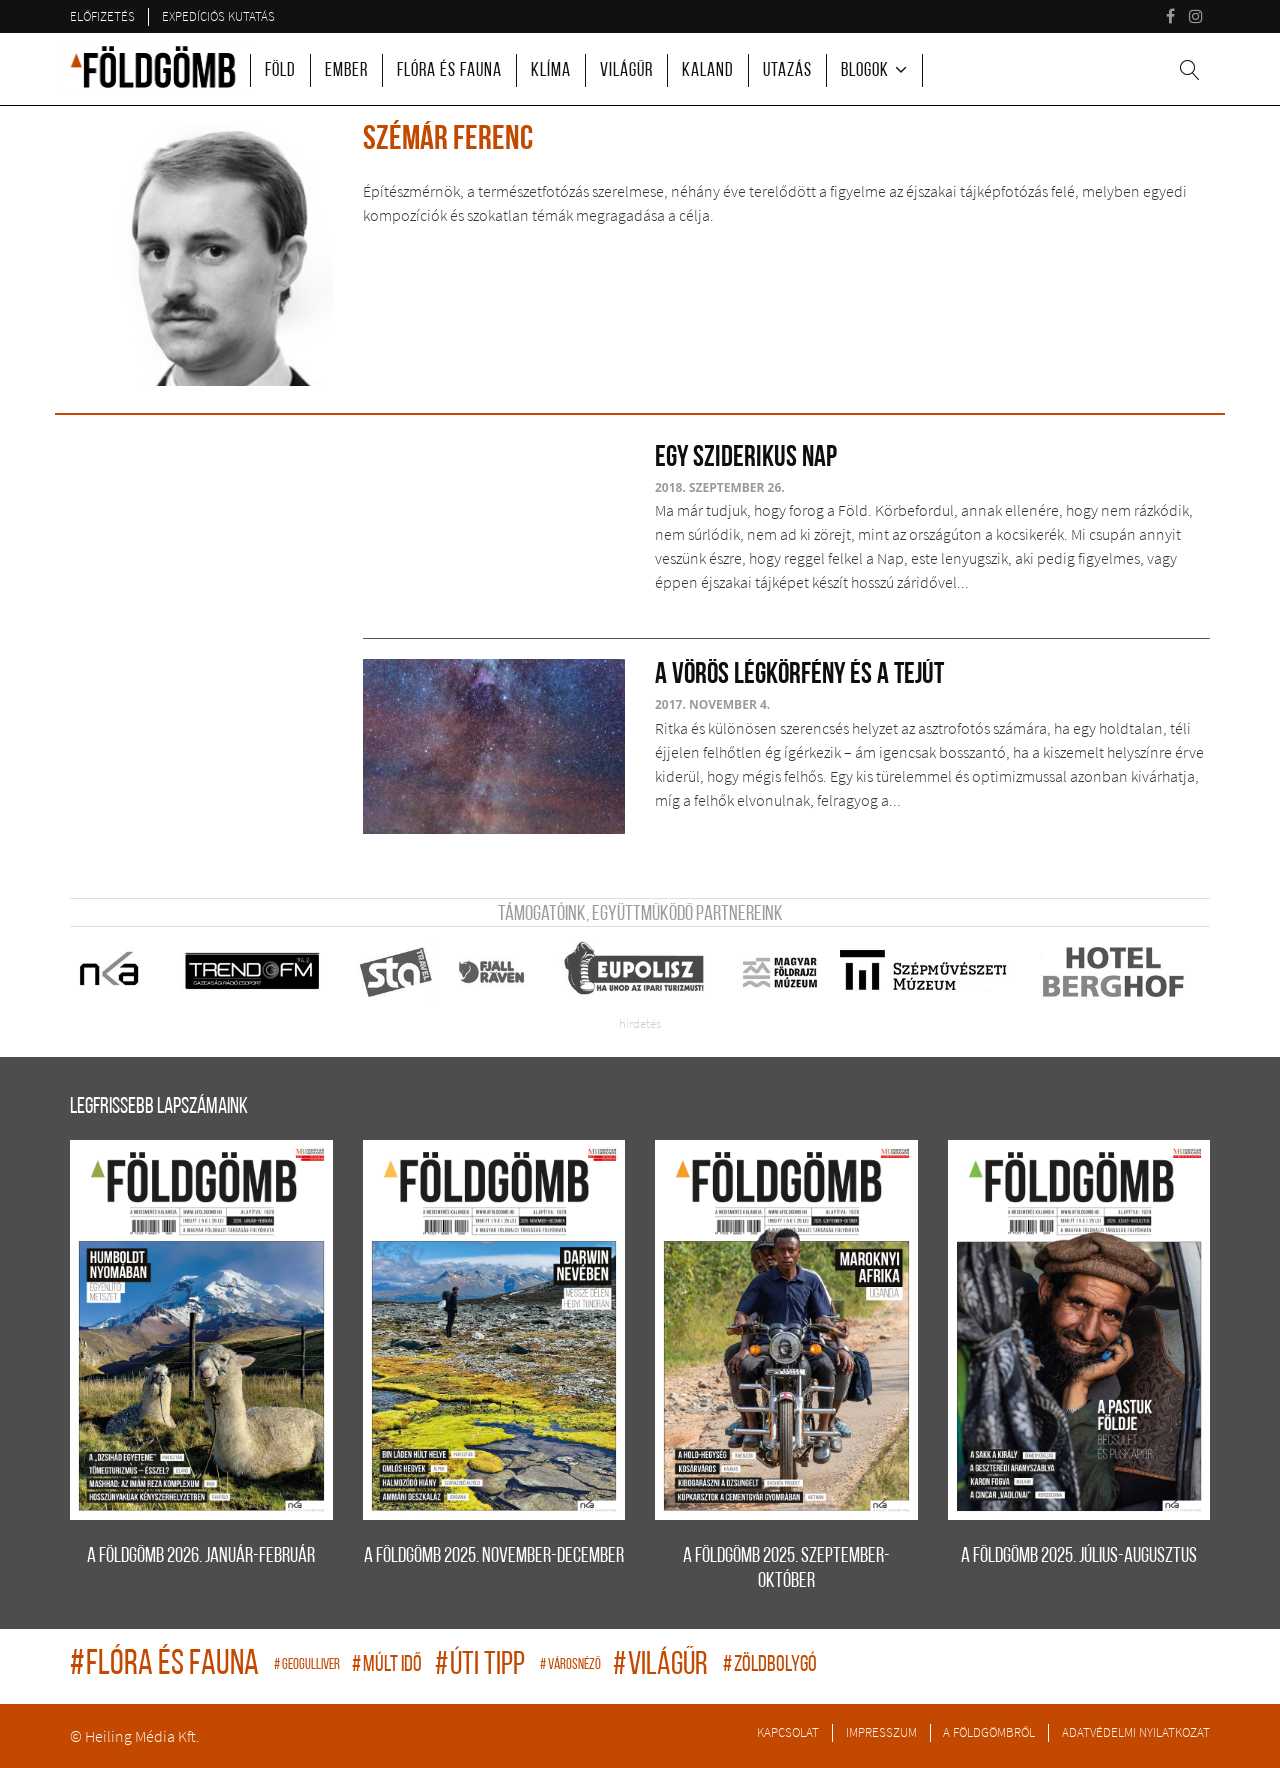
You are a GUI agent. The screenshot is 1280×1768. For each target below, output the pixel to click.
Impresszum (881, 1732)
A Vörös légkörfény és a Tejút (799, 675)
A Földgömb (153, 67)
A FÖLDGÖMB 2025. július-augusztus (1079, 1556)
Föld (280, 71)
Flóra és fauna (449, 71)
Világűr (626, 71)
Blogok (865, 71)
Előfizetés (102, 16)
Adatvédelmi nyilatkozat (1136, 1732)
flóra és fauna (167, 1665)
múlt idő (388, 1665)
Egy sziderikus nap (746, 458)
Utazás (787, 71)
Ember (346, 71)
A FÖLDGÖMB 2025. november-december (494, 1556)
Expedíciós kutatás (218, 16)
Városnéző (571, 1665)
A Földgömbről (989, 1732)
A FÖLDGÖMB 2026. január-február (201, 1556)
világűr (663, 1666)
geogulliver (308, 1665)
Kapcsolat (788, 1732)
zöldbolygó (770, 1665)
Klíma (551, 71)
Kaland (708, 71)
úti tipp (482, 1666)
